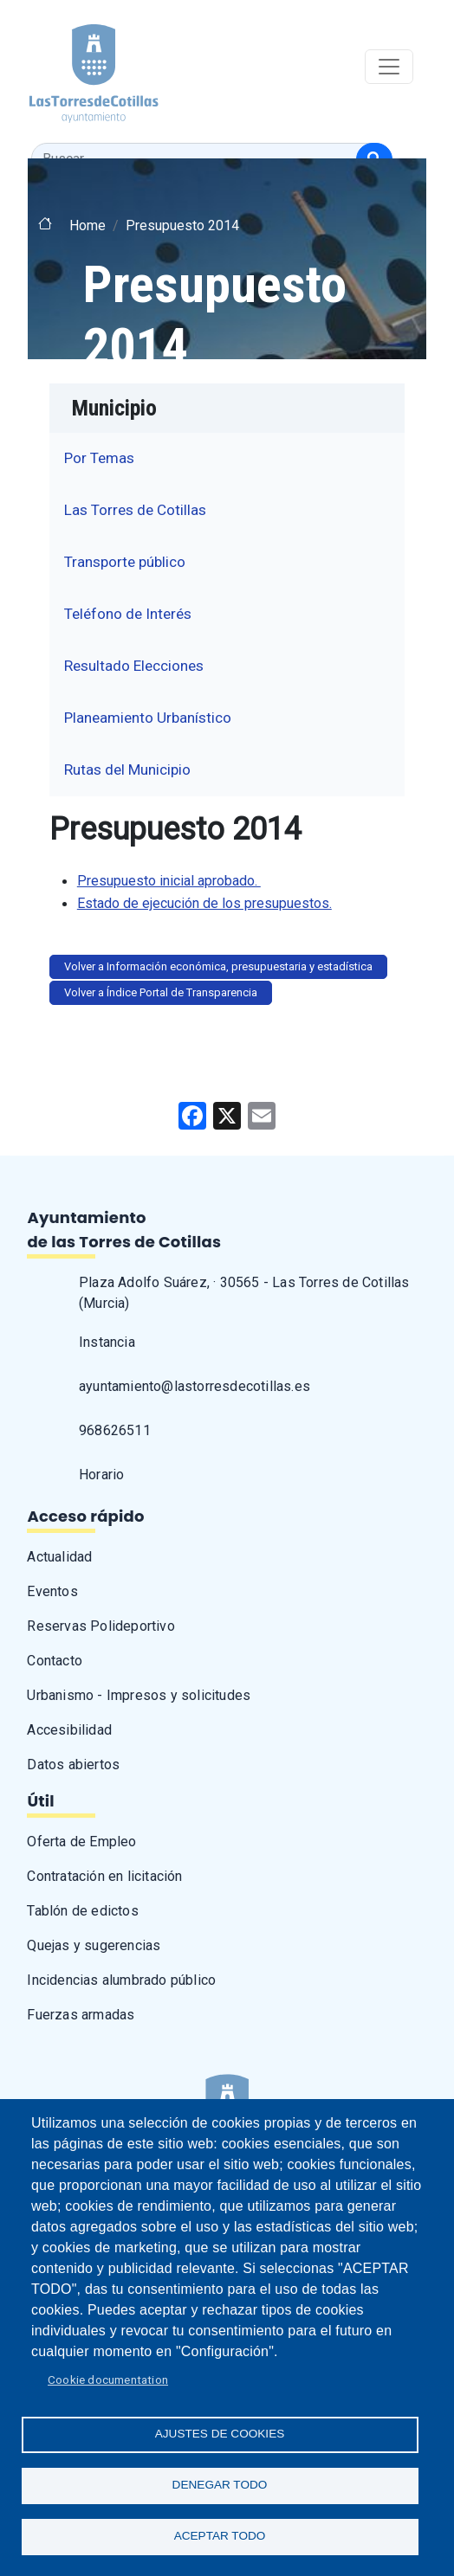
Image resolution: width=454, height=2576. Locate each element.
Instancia (107, 1342)
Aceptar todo (220, 2535)
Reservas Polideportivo (100, 1626)
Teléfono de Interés (127, 613)
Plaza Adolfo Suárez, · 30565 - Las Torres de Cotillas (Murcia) (244, 1292)
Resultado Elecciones (134, 665)
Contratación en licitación (104, 1876)
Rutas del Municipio (127, 769)
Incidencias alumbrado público (121, 1980)
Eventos (52, 1591)
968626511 (115, 1430)
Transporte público (124, 561)
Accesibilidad (69, 1730)
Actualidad (59, 1557)
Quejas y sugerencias (93, 1945)
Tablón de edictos (82, 1911)
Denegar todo (220, 2484)
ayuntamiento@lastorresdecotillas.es (194, 1386)
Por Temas (99, 458)
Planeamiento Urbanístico (147, 717)
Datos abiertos (73, 1764)
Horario (101, 1474)
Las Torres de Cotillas (135, 509)
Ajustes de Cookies (220, 2433)
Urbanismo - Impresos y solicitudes (138, 1695)
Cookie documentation (108, 2379)
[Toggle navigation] (389, 66)
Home (87, 225)
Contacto (54, 1660)
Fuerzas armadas (80, 2014)
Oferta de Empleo (81, 1841)
